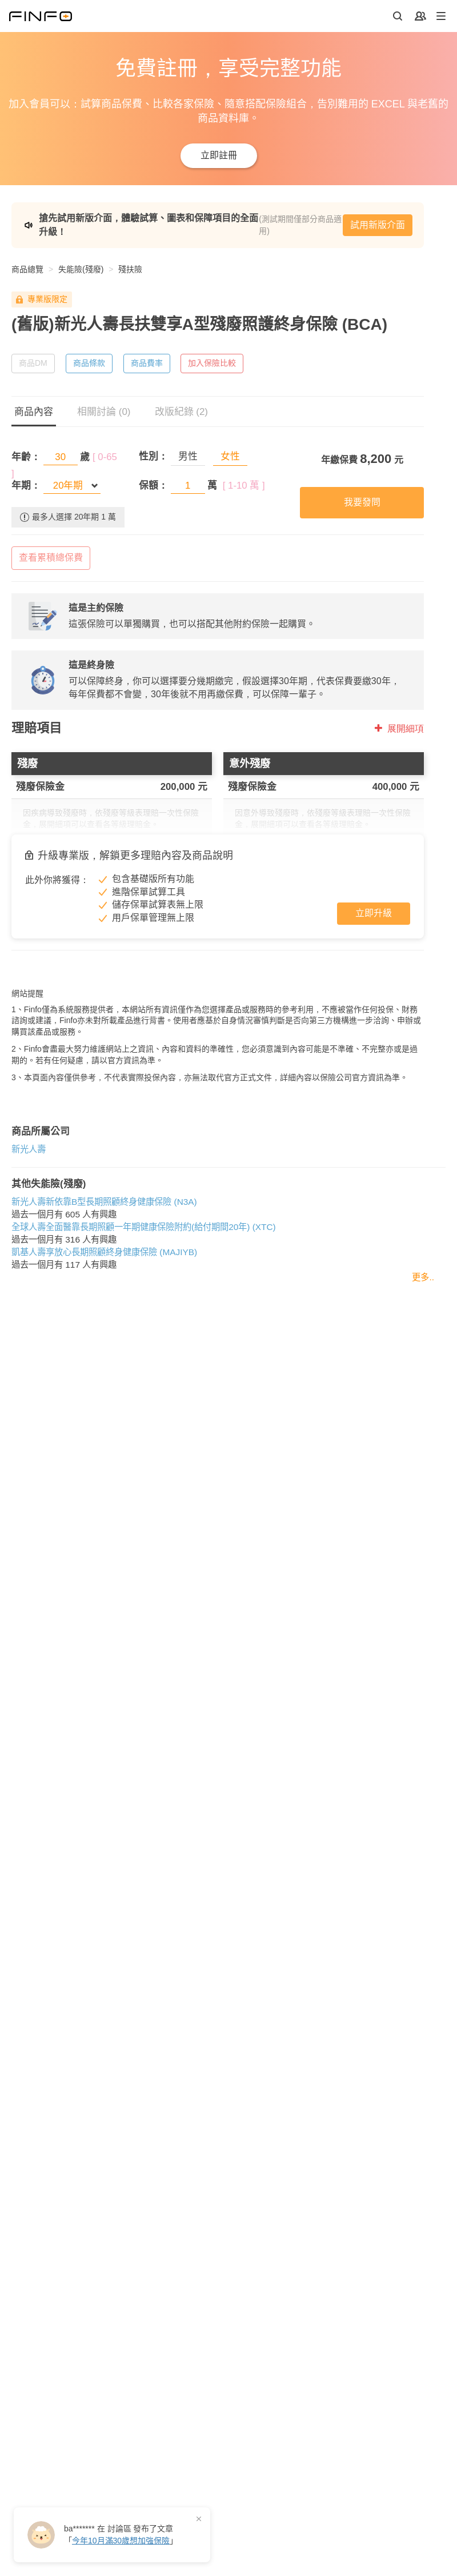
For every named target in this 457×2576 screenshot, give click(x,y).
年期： (26, 485)
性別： (153, 456)
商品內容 (33, 411)
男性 (188, 456)
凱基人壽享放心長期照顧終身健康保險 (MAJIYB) (104, 1355)
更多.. (423, 1380)
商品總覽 (27, 269)
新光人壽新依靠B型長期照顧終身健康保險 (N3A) (104, 1304)
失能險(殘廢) (80, 269)
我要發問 (362, 502)
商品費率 (147, 363)
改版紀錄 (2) (182, 411)
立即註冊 (219, 155)
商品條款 (89, 363)
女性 (230, 456)
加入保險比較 (212, 363)
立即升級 (373, 913)
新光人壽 (28, 1252)
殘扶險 (130, 269)
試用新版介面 (377, 225)
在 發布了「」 (121, 2534)
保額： (153, 485)
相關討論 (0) (104, 411)
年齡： (26, 457)
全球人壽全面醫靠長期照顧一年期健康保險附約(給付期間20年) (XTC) (143, 1330)
